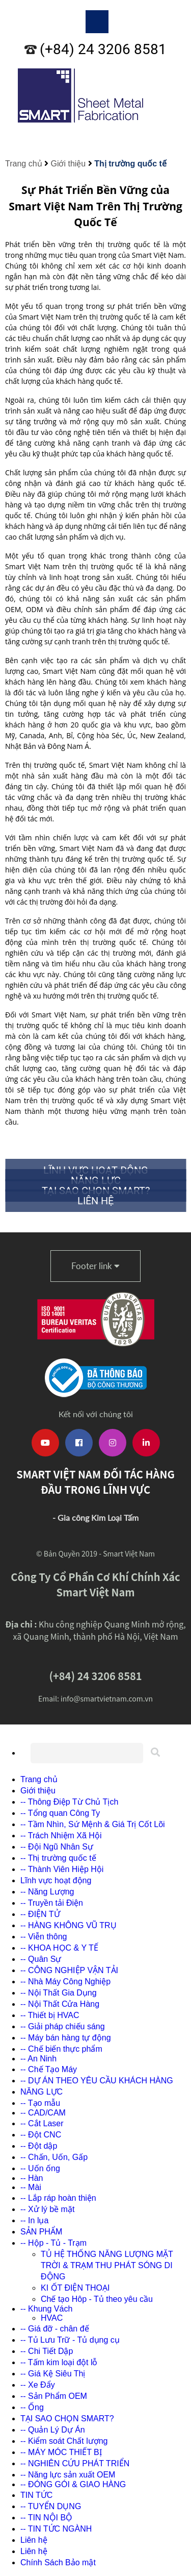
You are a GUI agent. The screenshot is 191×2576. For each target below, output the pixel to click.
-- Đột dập (38, 2146)
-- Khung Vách (46, 2308)
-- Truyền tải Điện (51, 1903)
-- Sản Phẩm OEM (53, 2396)
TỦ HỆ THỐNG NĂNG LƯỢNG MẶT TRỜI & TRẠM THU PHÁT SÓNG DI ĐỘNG (107, 2265)
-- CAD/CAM (43, 2112)
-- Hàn (31, 2178)
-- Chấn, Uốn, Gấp (54, 2157)
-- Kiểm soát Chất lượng (63, 2441)
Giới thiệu (68, 163)
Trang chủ (23, 163)
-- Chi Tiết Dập (46, 2351)
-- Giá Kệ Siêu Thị (52, 2373)
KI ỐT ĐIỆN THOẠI (75, 2287)
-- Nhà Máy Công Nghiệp (65, 1981)
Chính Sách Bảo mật (58, 2562)
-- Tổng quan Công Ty (60, 1813)
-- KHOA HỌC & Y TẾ (59, 1947)
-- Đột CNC (40, 2134)
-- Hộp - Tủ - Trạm (53, 2243)
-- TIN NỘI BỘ (46, 2517)
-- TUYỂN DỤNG (50, 2506)
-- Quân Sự (40, 1959)
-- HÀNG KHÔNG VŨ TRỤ (68, 1925)
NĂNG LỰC (41, 2091)
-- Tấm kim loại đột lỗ (58, 2362)
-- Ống (32, 2407)
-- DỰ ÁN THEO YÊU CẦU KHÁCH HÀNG (96, 2080)
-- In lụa (34, 2220)
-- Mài (30, 2187)
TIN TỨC (36, 2495)
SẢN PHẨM (41, 2231)
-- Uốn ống (40, 2168)
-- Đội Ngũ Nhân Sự (56, 1846)
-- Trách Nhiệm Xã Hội (60, 1835)
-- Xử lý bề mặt (47, 2209)
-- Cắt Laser (42, 2123)
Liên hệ (33, 2540)
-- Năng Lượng (47, 1891)
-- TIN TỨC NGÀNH (56, 2528)
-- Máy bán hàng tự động (65, 2037)
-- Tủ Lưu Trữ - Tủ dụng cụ (70, 2340)
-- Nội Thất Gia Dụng (58, 1992)
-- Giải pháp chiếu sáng (62, 2026)
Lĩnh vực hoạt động (55, 1880)
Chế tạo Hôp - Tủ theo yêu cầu (97, 2299)
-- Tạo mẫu (40, 2103)
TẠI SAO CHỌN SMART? (67, 2418)
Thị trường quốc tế (130, 163)
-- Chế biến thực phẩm (61, 2049)
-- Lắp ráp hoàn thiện (58, 2198)
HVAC (52, 2318)
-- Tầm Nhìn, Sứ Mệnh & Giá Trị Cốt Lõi (92, 1824)
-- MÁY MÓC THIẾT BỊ (61, 2452)
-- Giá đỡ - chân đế (54, 2328)
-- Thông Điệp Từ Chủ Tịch (69, 1801)
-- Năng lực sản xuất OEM (67, 2474)
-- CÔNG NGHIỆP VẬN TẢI (69, 1970)
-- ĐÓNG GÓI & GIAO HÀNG (73, 2484)
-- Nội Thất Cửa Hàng (59, 2004)
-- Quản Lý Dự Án (52, 2429)
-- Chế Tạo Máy (48, 2069)
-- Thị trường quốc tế (58, 1858)
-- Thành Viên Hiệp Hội (61, 1869)
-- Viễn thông (43, 1936)
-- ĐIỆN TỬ (40, 1914)
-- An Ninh (38, 2058)
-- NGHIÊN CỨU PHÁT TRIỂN (74, 2463)
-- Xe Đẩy (37, 2384)
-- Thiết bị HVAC (49, 2015)
